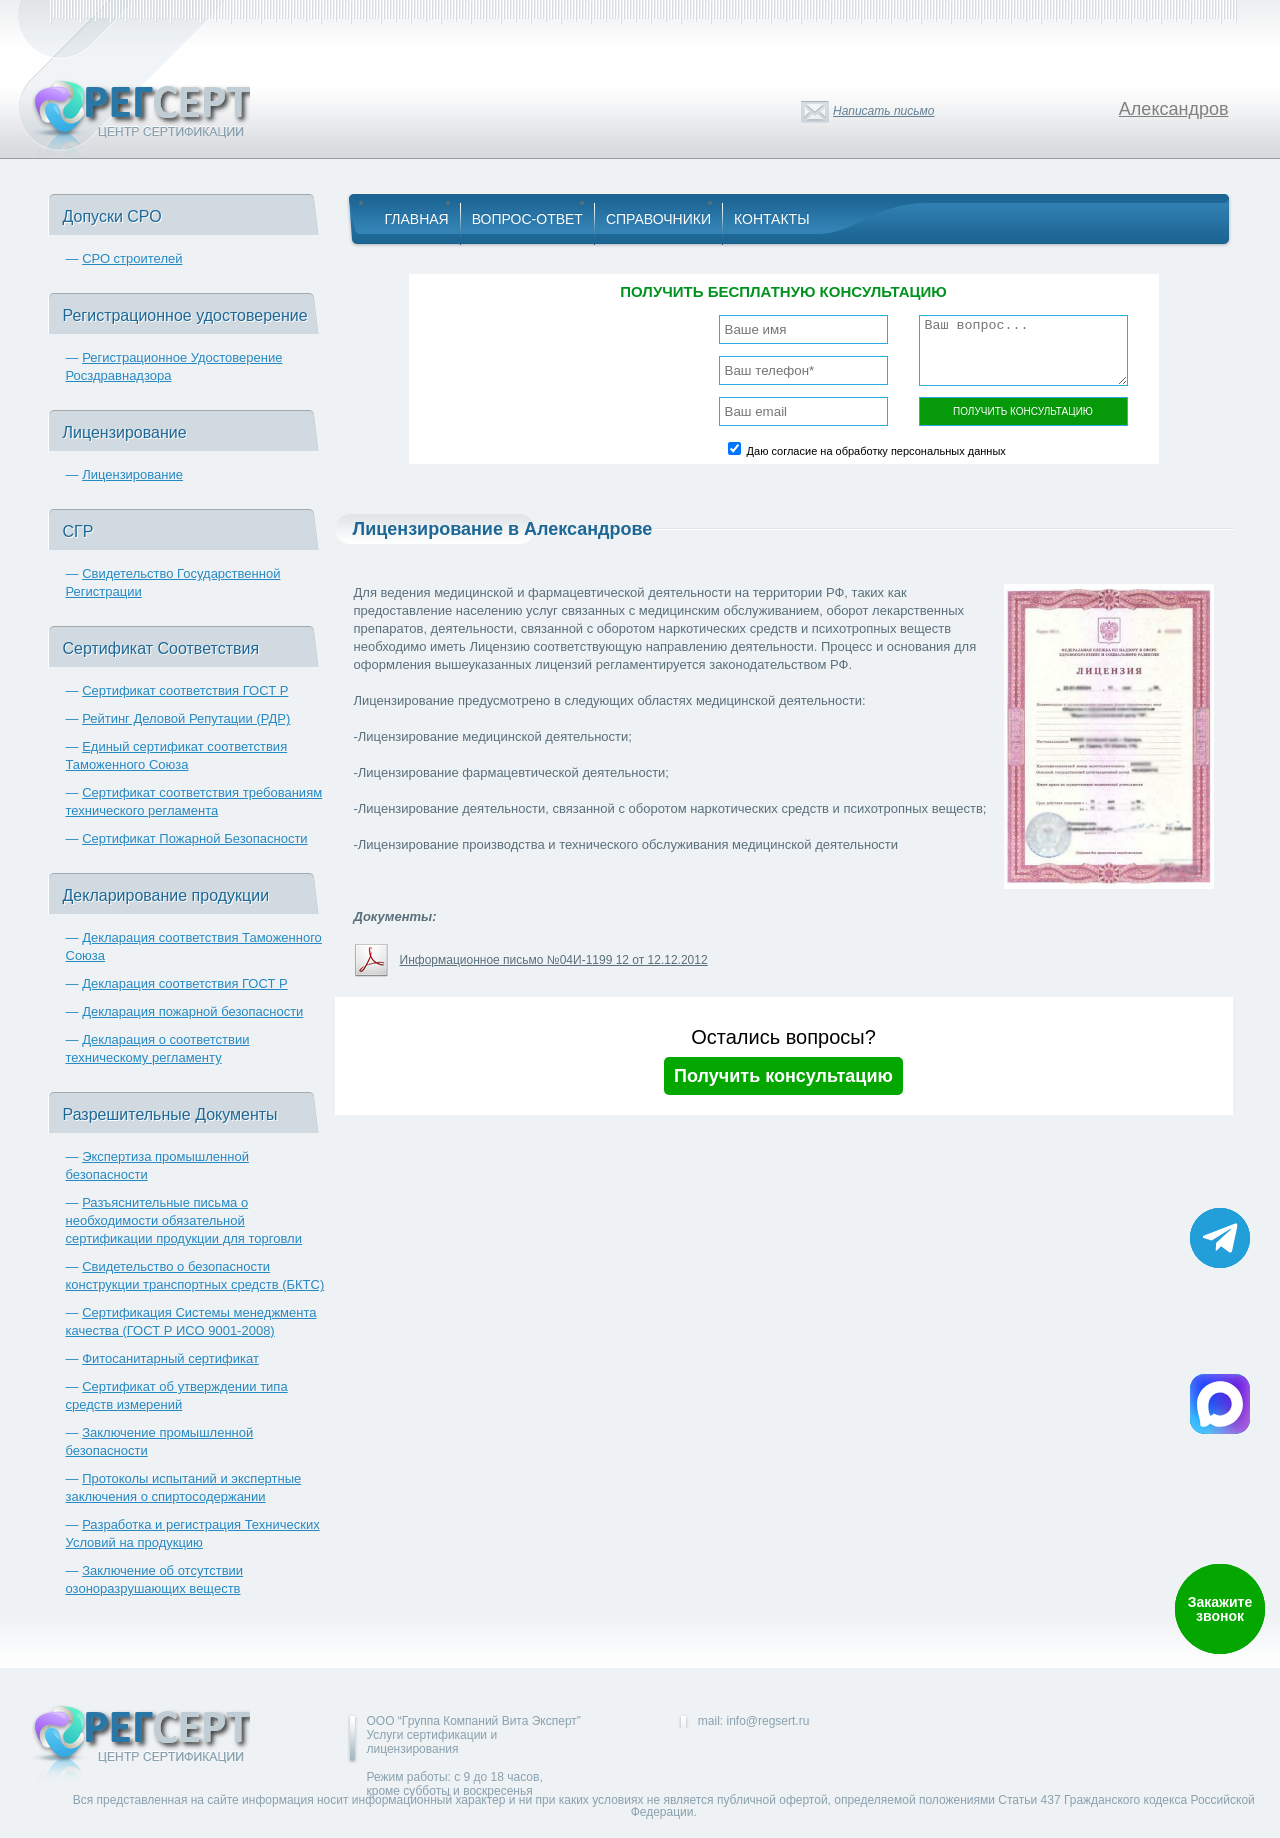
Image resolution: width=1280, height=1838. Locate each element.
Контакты (772, 219)
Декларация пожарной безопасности (192, 1011)
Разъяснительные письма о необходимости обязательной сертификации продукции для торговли (184, 1220)
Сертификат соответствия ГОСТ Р (185, 690)
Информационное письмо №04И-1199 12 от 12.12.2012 (554, 960)
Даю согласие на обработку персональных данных (876, 451)
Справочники (658, 219)
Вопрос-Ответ (527, 219)
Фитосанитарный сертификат (170, 1358)
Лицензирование (132, 474)
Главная (417, 219)
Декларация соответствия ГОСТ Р (185, 983)
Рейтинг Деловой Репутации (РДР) (186, 718)
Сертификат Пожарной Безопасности (195, 838)
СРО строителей (132, 258)
